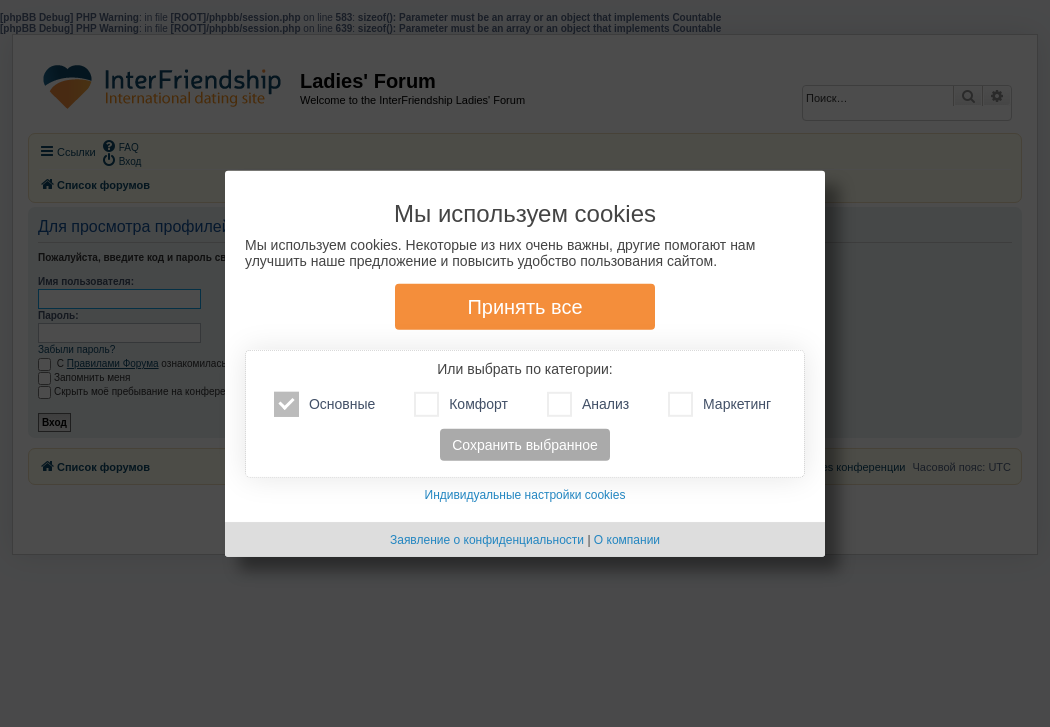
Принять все (524, 307)
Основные (324, 404)
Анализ (588, 404)
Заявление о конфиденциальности (487, 540)
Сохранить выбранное (525, 445)
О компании (627, 540)
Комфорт (461, 404)
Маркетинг (719, 404)
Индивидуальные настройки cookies (525, 495)
